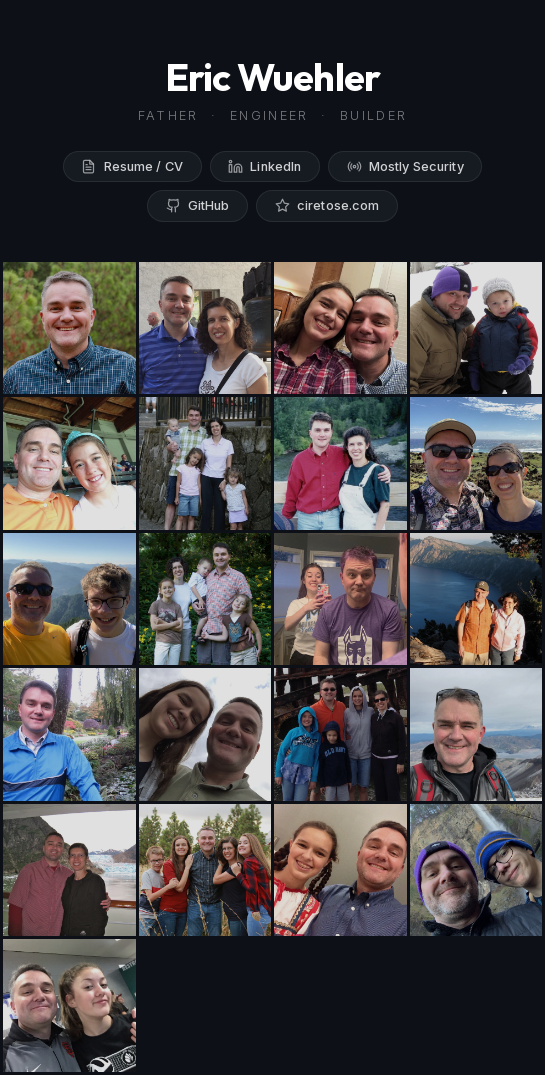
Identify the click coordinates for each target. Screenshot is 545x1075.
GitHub (198, 205)
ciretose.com (327, 205)
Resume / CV (132, 166)
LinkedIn (264, 166)
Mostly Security (405, 166)
